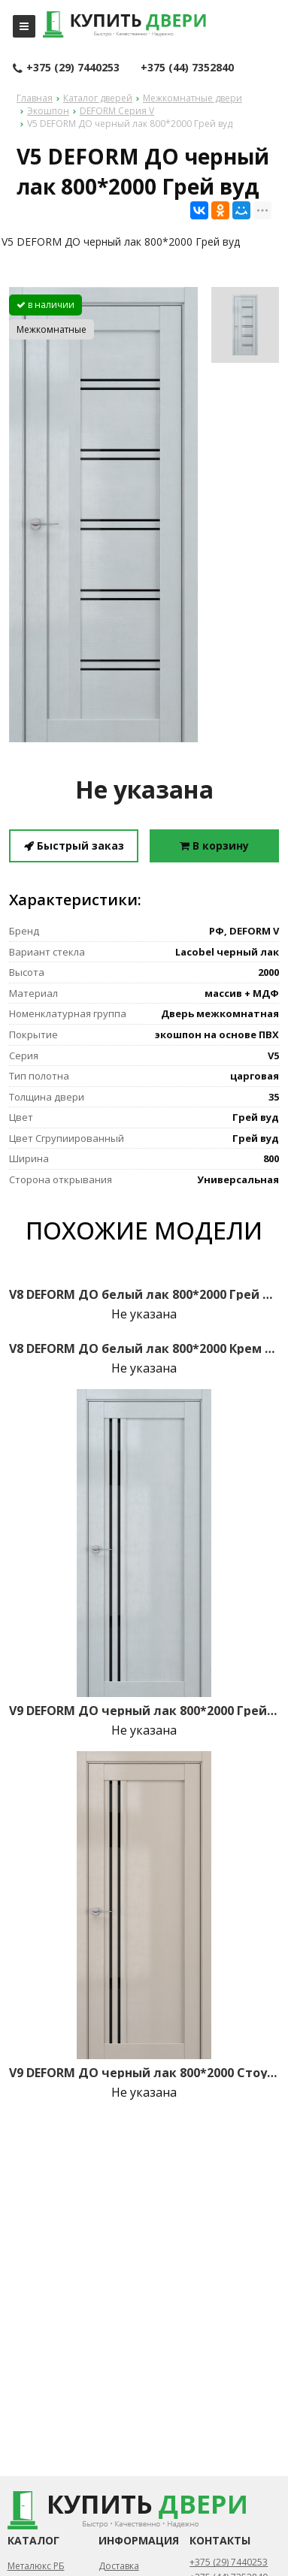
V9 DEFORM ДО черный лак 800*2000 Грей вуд (144, 1711)
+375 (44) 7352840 (187, 67)
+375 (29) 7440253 (66, 68)
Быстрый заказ (74, 845)
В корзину (214, 845)
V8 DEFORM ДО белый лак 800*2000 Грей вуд (144, 1294)
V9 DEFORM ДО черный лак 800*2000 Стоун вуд (144, 2073)
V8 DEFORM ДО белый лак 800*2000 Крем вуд (144, 1348)
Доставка (119, 2565)
